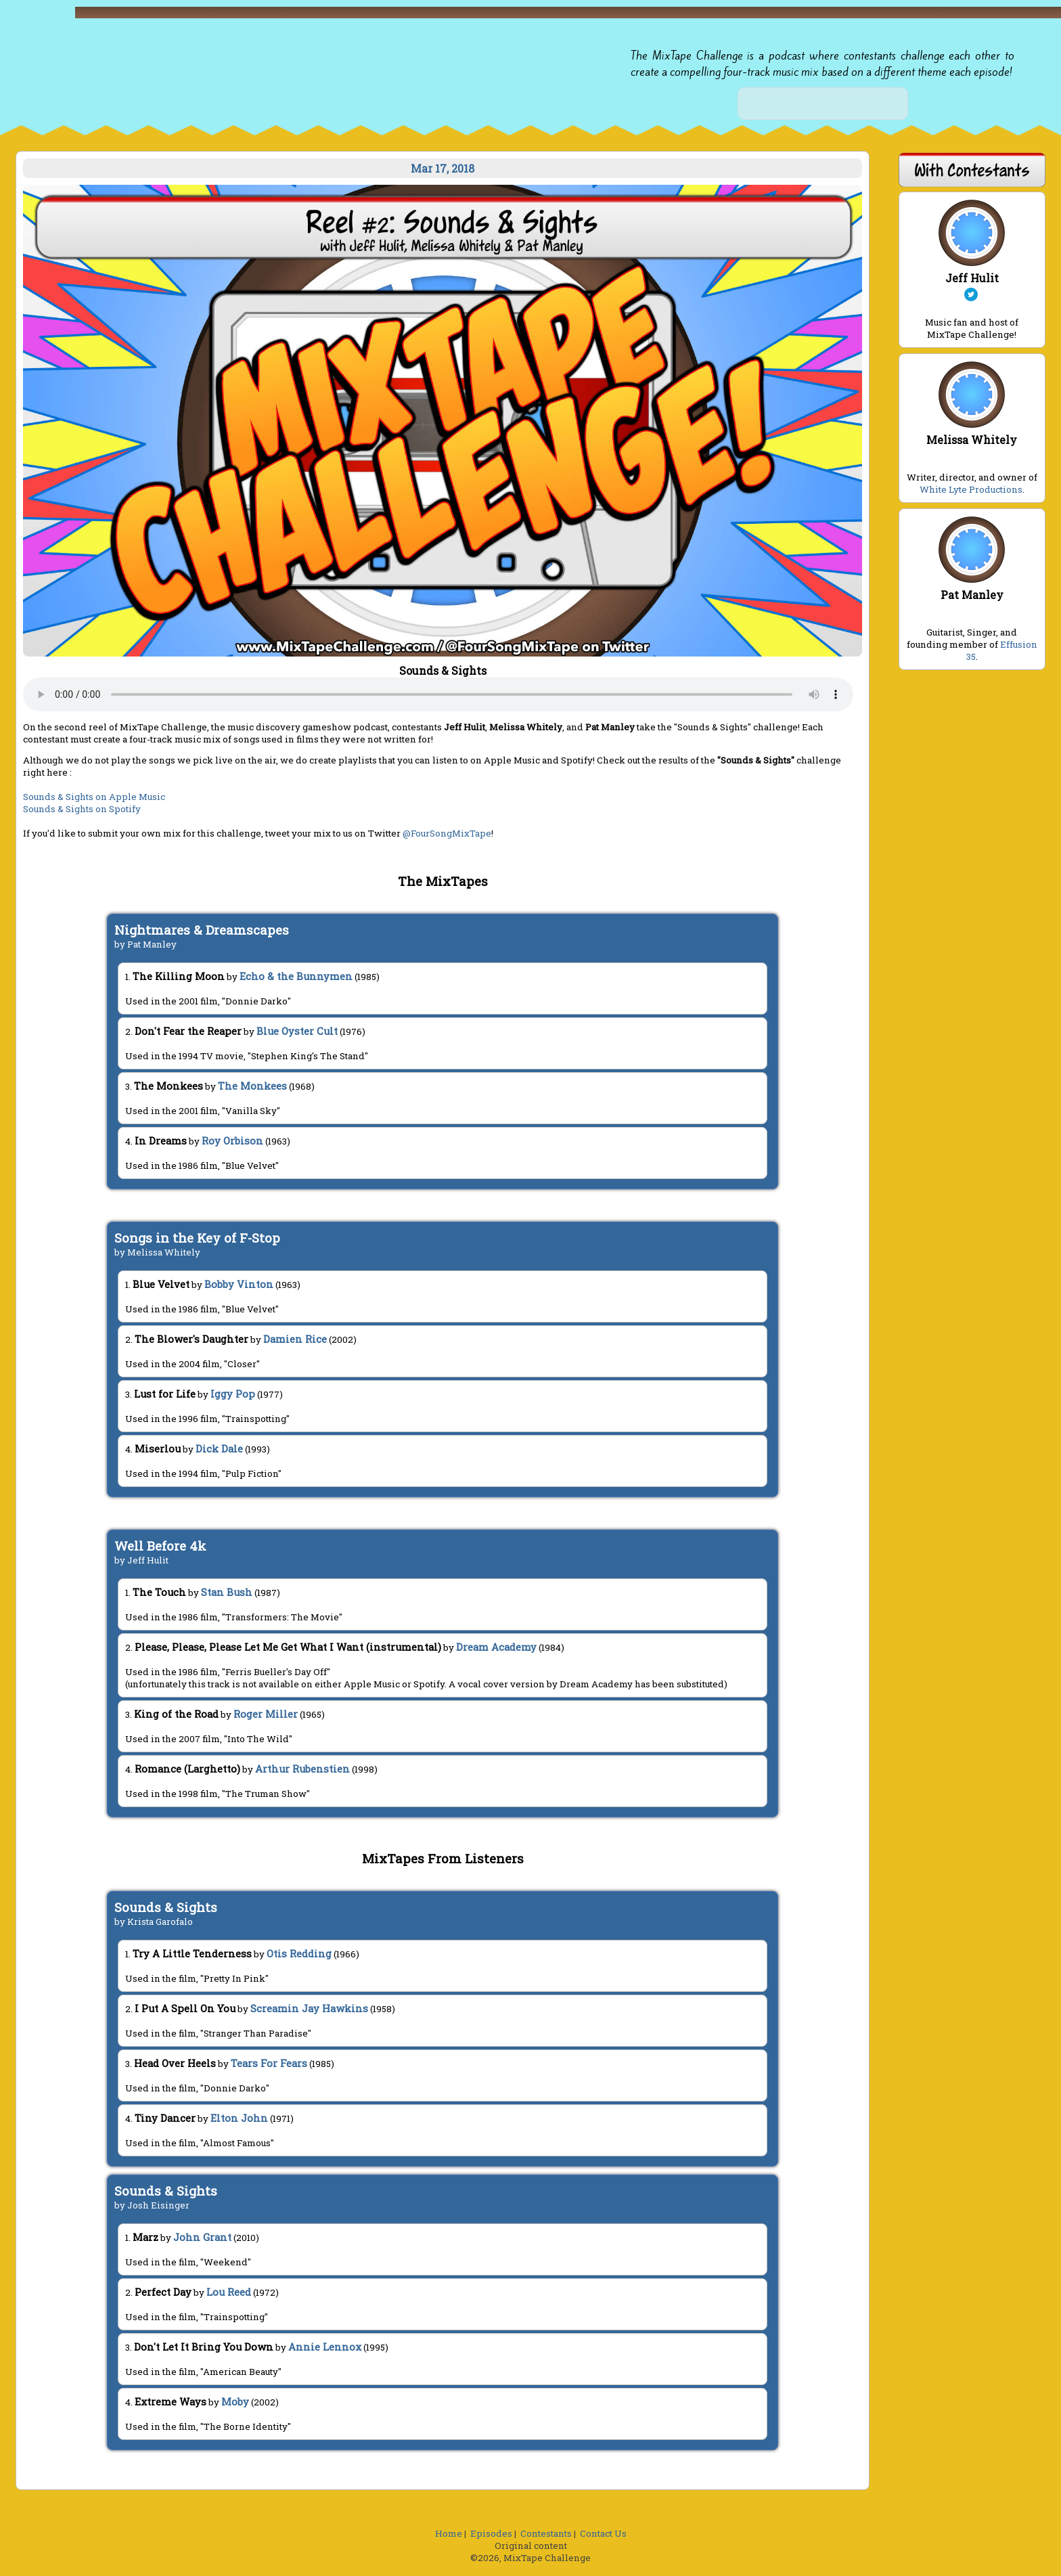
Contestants (546, 2533)
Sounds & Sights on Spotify (82, 809)
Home (448, 2533)
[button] (674, 20)
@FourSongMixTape (447, 833)
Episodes (491, 2533)
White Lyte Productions (971, 489)
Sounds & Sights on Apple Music (94, 797)
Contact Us (603, 2533)
